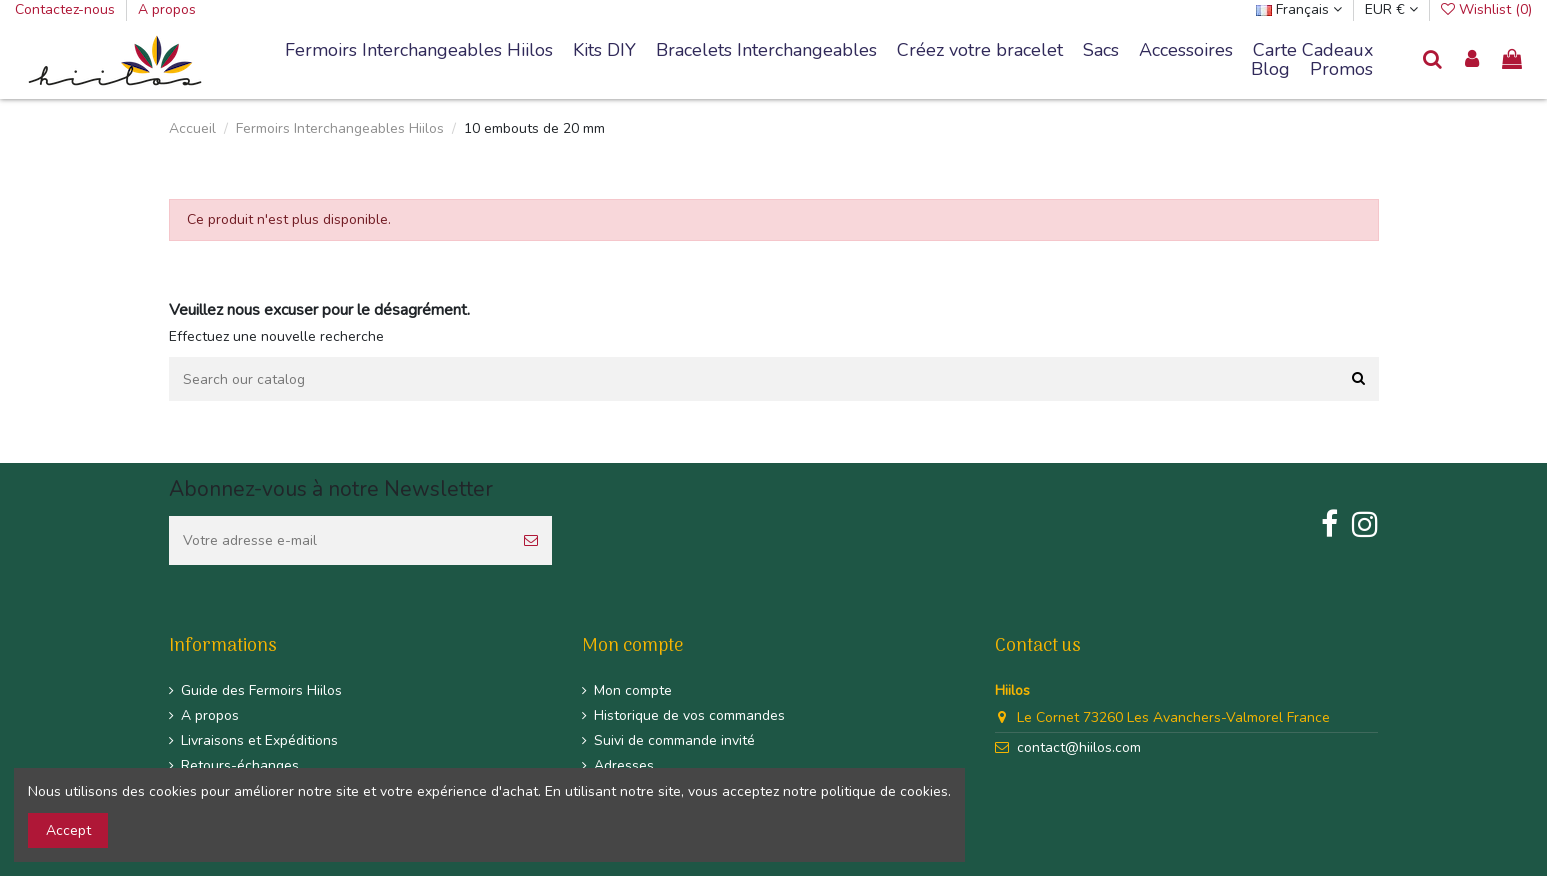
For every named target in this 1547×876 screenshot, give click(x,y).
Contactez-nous (67, 9)
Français (1299, 9)
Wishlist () (1486, 9)
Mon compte (633, 690)
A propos (167, 9)
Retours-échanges (240, 765)
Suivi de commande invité (674, 740)
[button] (766, 51)
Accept (68, 830)
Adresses (624, 765)
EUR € (1391, 9)
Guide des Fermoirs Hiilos (261, 690)
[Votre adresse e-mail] (339, 540)
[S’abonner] (531, 540)
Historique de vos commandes (689, 715)
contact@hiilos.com (1079, 747)
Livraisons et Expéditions (259, 740)
